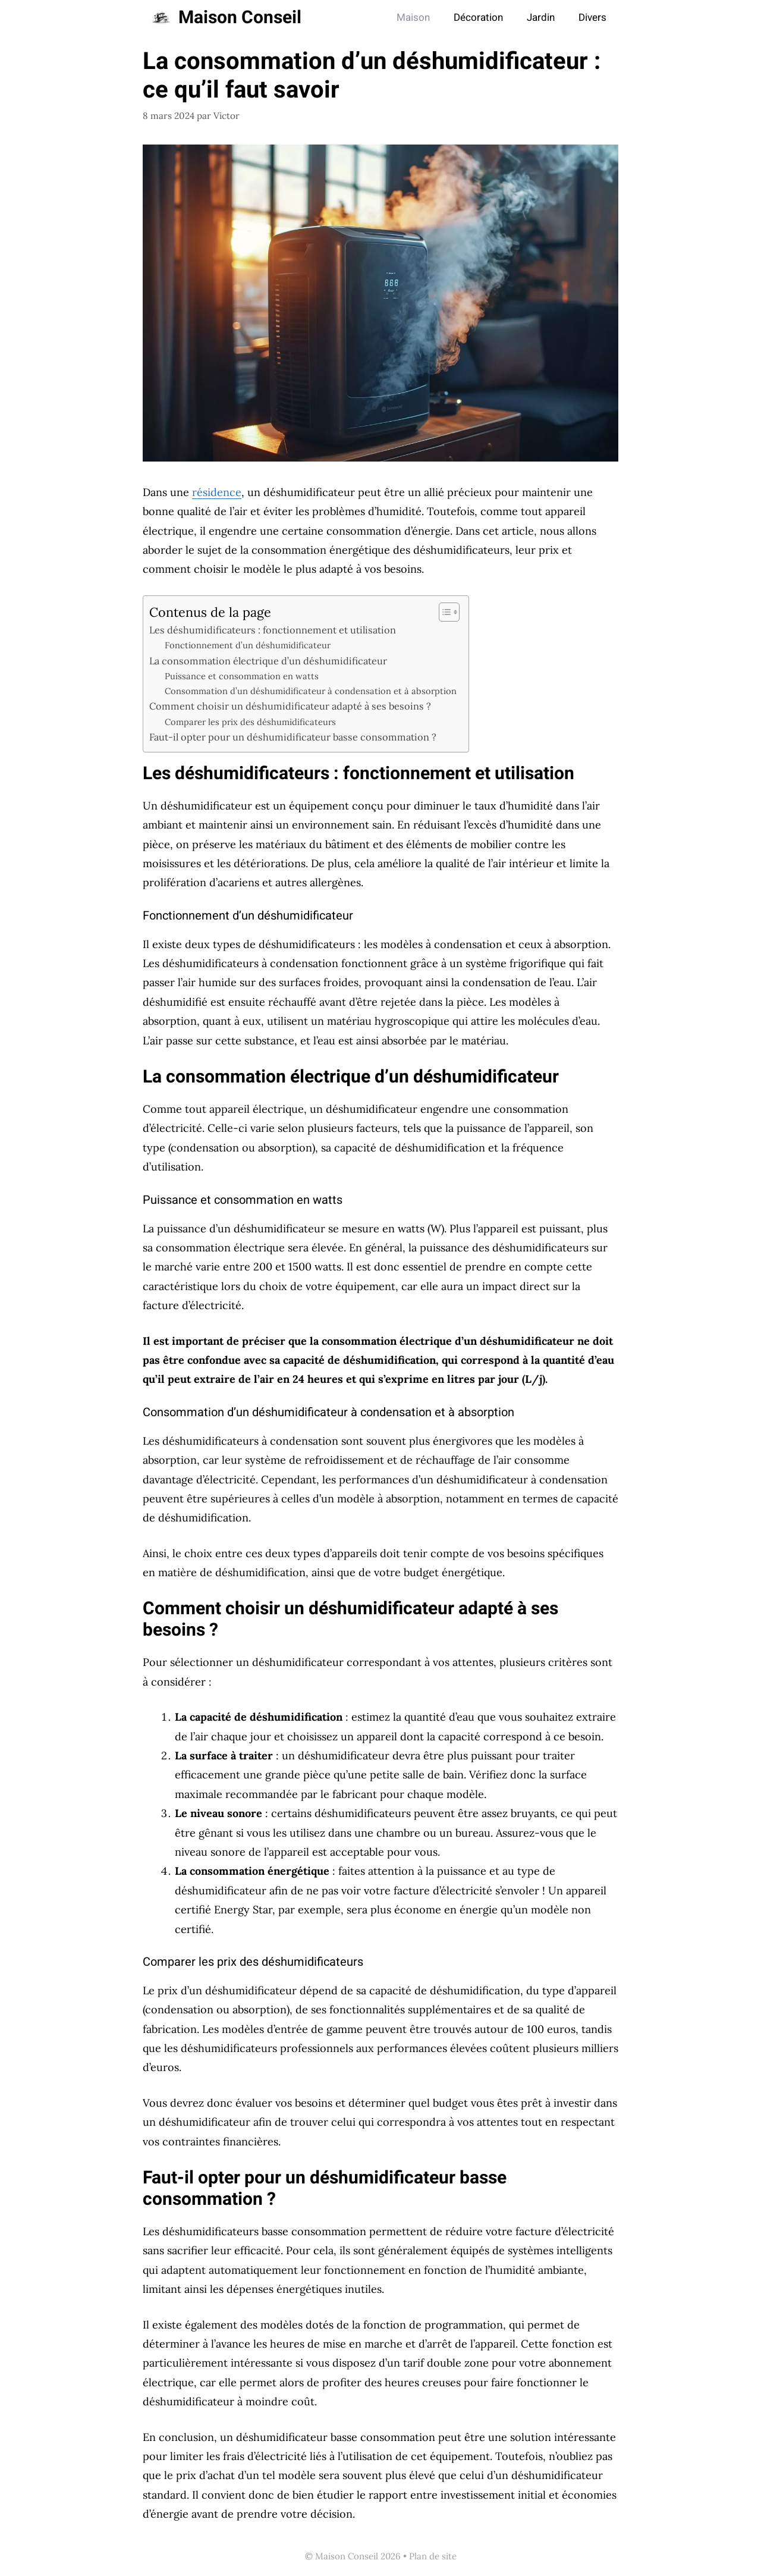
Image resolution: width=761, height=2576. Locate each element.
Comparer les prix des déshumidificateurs (250, 721)
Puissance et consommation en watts (242, 676)
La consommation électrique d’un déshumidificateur (268, 661)
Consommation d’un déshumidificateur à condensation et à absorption (311, 690)
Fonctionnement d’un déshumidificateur (248, 645)
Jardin (541, 17)
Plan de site (433, 2556)
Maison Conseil (239, 18)
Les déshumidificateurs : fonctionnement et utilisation (272, 630)
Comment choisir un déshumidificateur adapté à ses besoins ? (290, 706)
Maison (413, 17)
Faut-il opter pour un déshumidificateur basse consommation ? (292, 737)
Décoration (478, 17)
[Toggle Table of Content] (443, 612)
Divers (592, 17)
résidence (216, 492)
